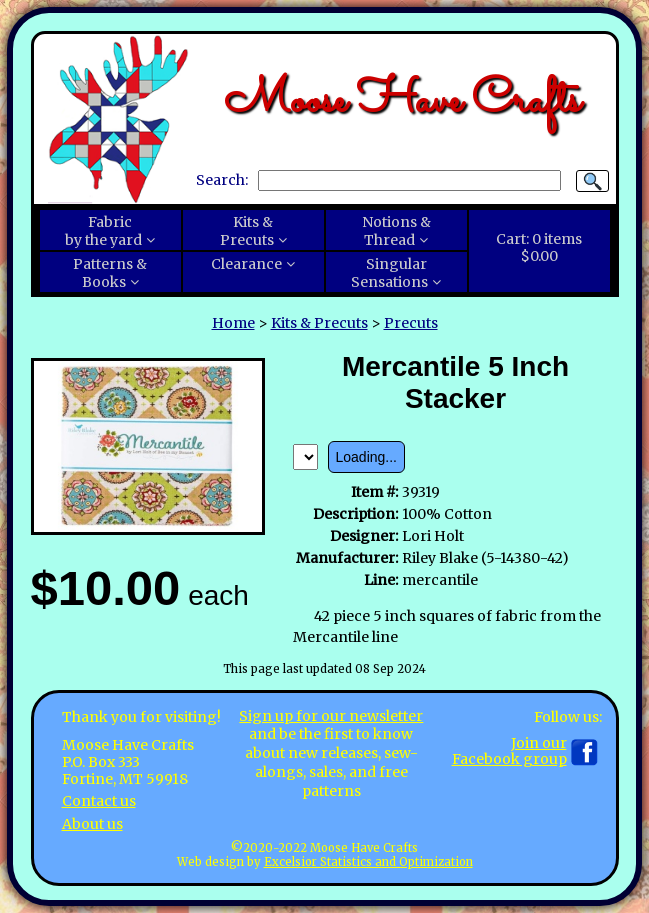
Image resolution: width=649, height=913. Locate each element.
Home (233, 323)
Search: (222, 180)
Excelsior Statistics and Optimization (368, 862)
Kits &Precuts (247, 231)
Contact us (99, 801)
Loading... (367, 457)
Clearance (246, 264)
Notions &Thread (396, 231)
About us (92, 824)
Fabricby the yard (103, 231)
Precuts (411, 323)
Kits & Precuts (319, 323)
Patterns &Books (110, 273)
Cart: (539, 248)
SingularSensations (389, 273)
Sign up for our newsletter (331, 716)
